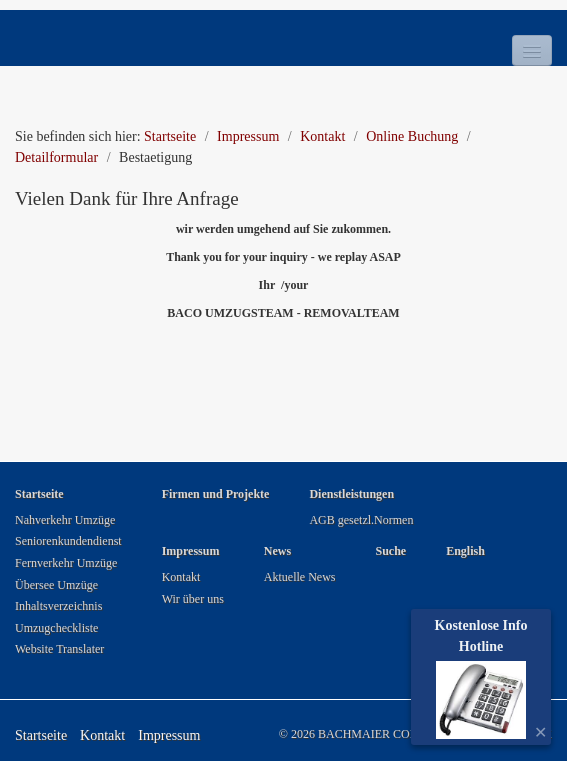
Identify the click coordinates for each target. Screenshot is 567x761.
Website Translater (59, 649)
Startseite (170, 136)
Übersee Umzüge (56, 585)
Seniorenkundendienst (68, 541)
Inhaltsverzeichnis (58, 606)
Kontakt (181, 577)
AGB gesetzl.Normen (361, 520)
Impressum (169, 735)
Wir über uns (193, 599)
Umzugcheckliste (56, 628)
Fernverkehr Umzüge (66, 563)
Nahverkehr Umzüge (65, 520)
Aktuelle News (300, 577)
